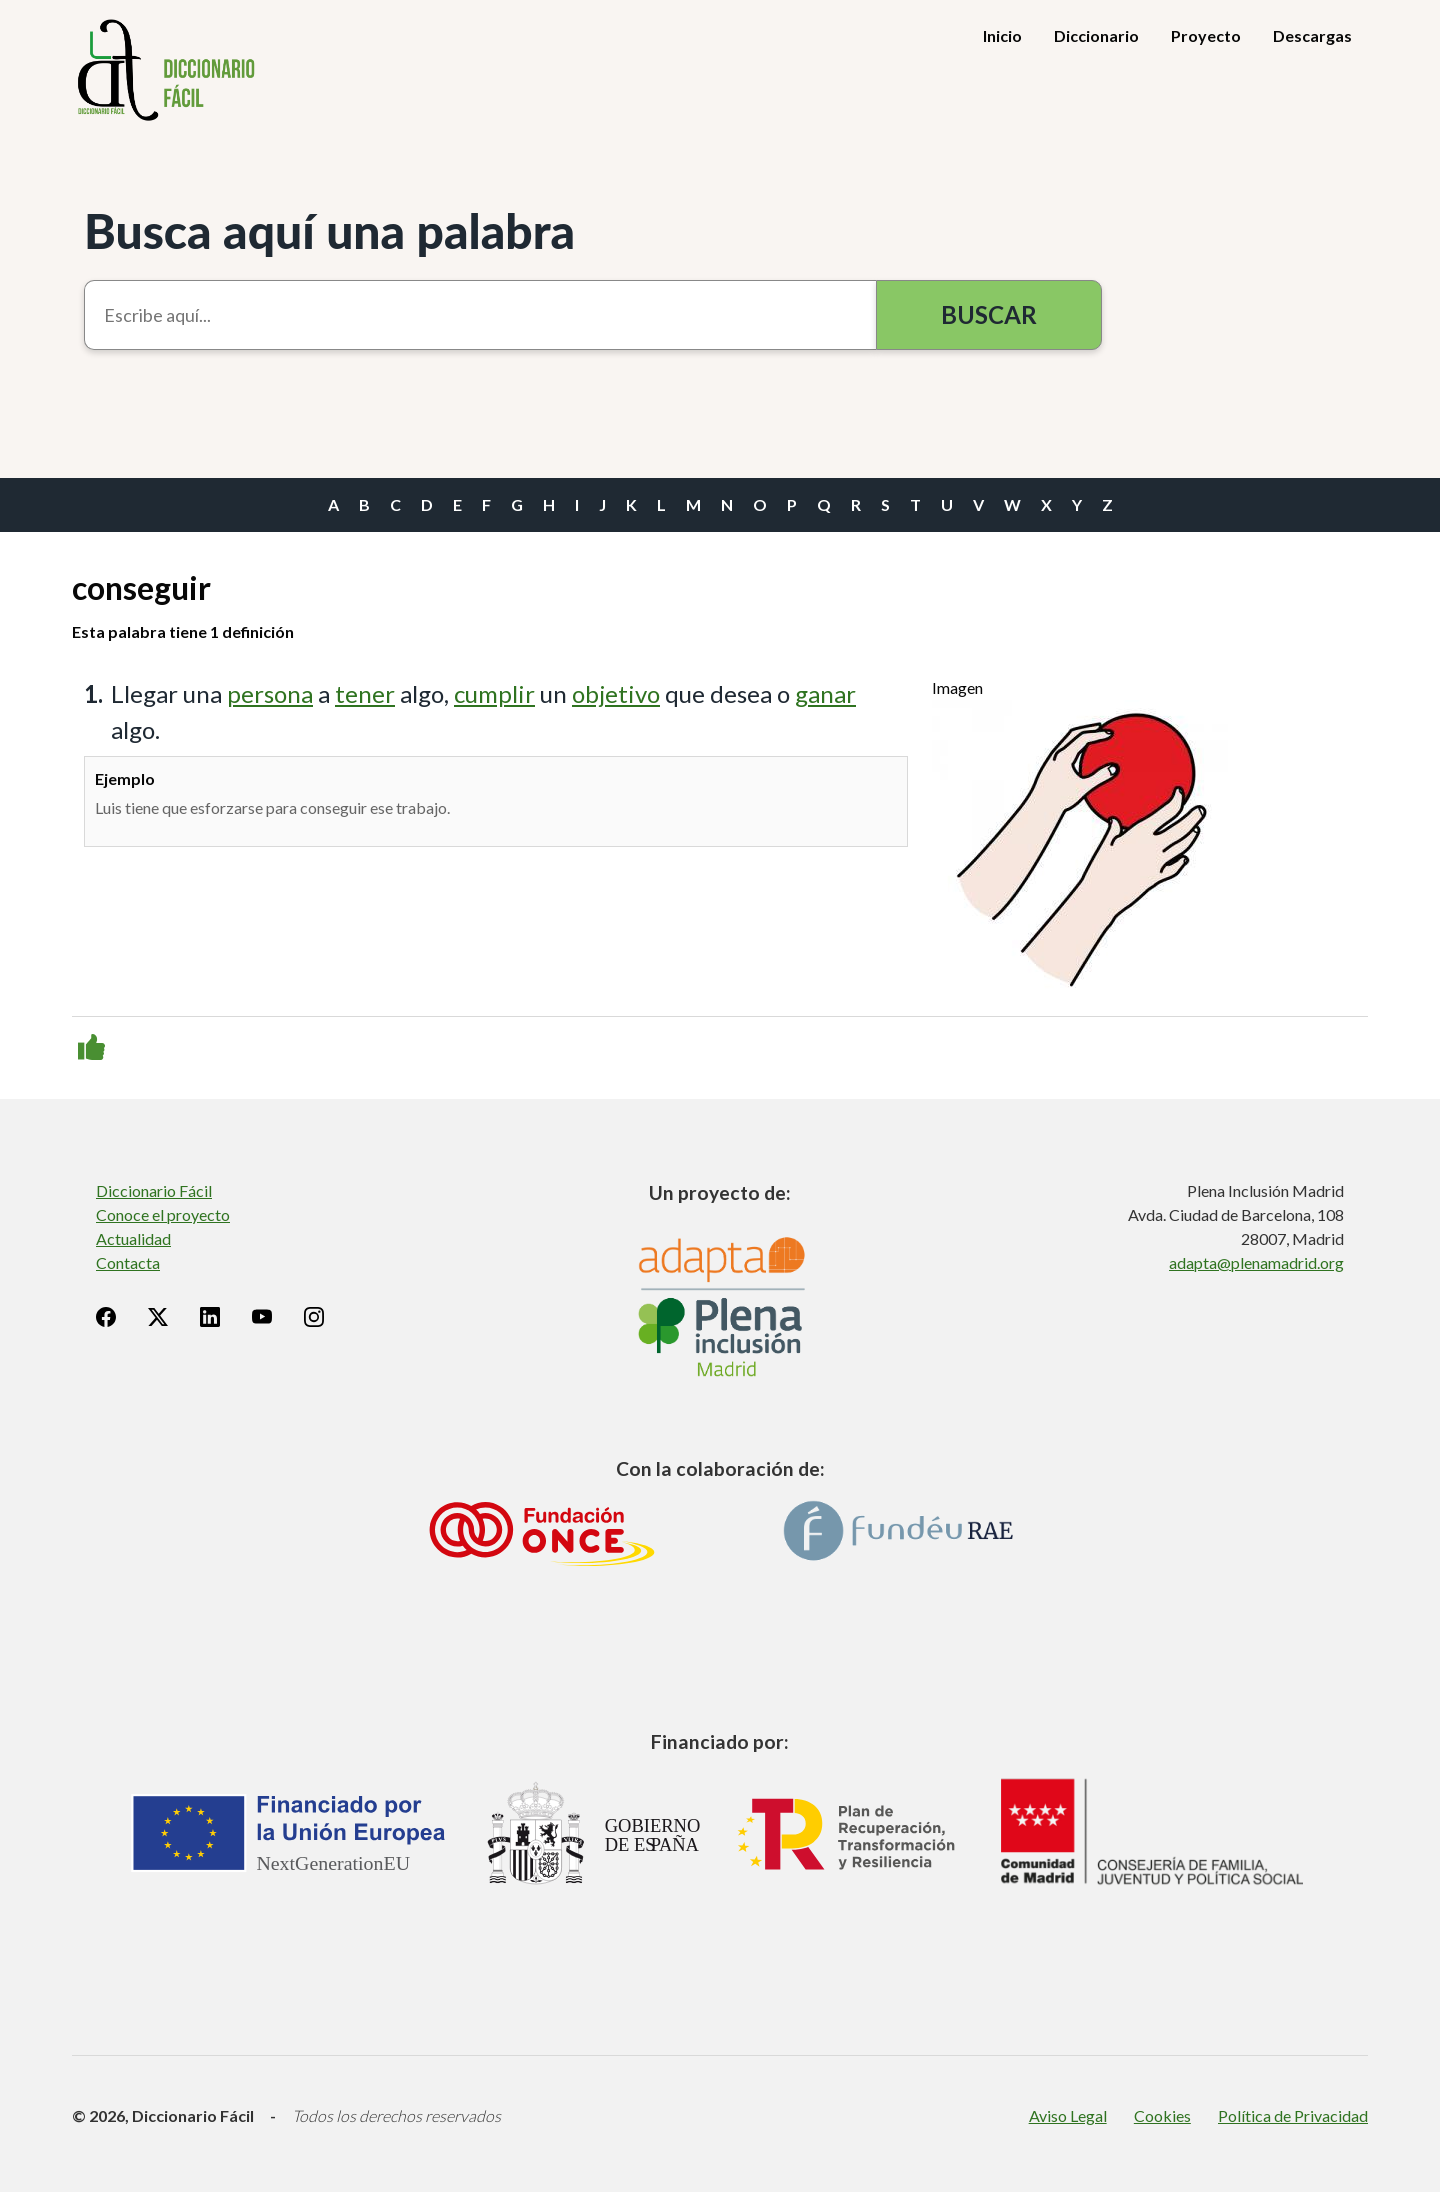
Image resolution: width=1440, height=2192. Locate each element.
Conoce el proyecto (163, 1214)
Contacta (128, 1262)
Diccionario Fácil (154, 1190)
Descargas (1312, 35)
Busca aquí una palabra (329, 230)
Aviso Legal (1068, 2115)
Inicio (1002, 35)
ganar (825, 693)
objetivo (616, 693)
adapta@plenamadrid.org (1256, 1262)
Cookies (1162, 2115)
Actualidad (133, 1238)
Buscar (989, 314)
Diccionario (1096, 35)
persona (270, 693)
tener (365, 693)
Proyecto (1206, 35)
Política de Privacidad (1293, 2115)
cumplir (494, 693)
